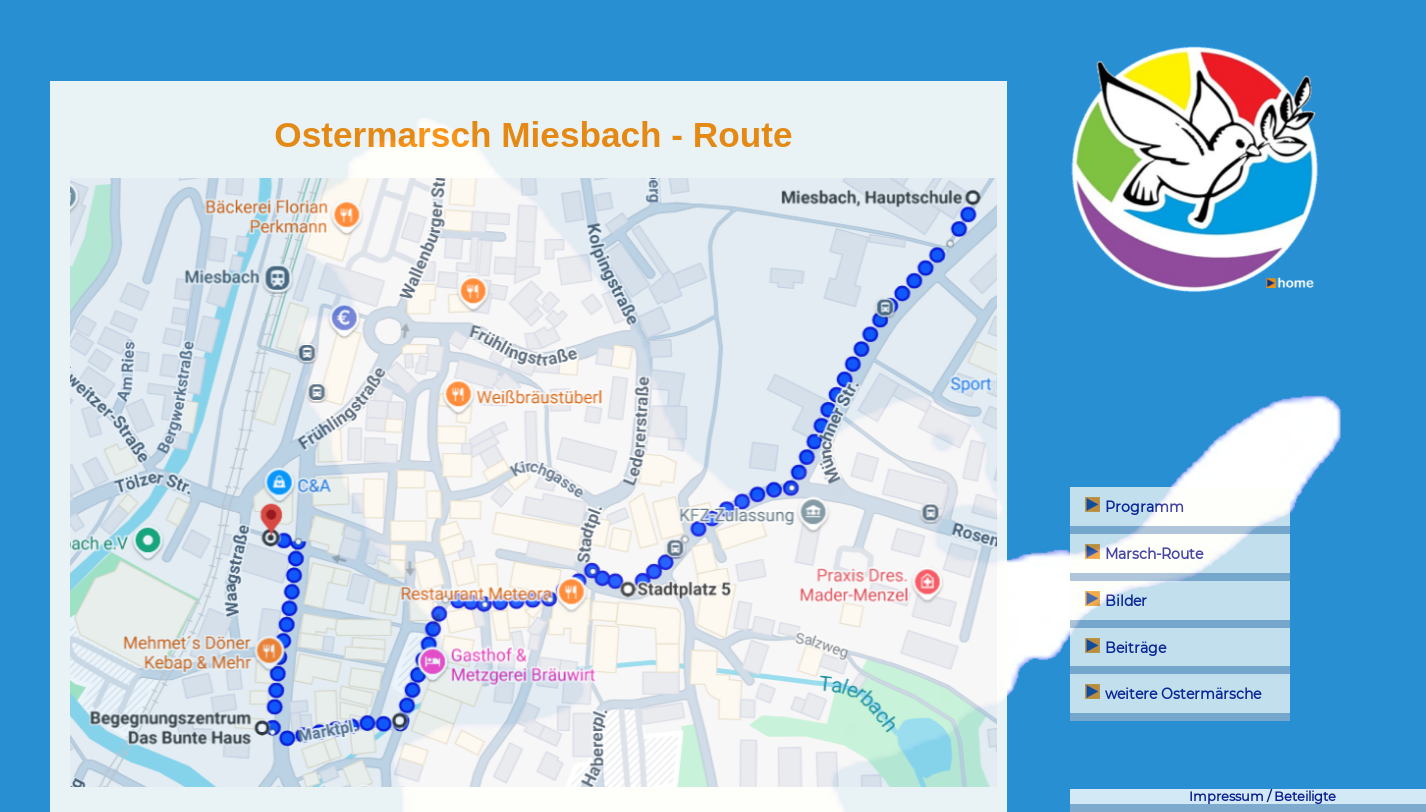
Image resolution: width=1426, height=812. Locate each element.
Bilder (1116, 601)
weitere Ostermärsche (1173, 694)
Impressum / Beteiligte (1262, 796)
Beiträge (1125, 648)
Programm (1134, 507)
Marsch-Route (1144, 554)
